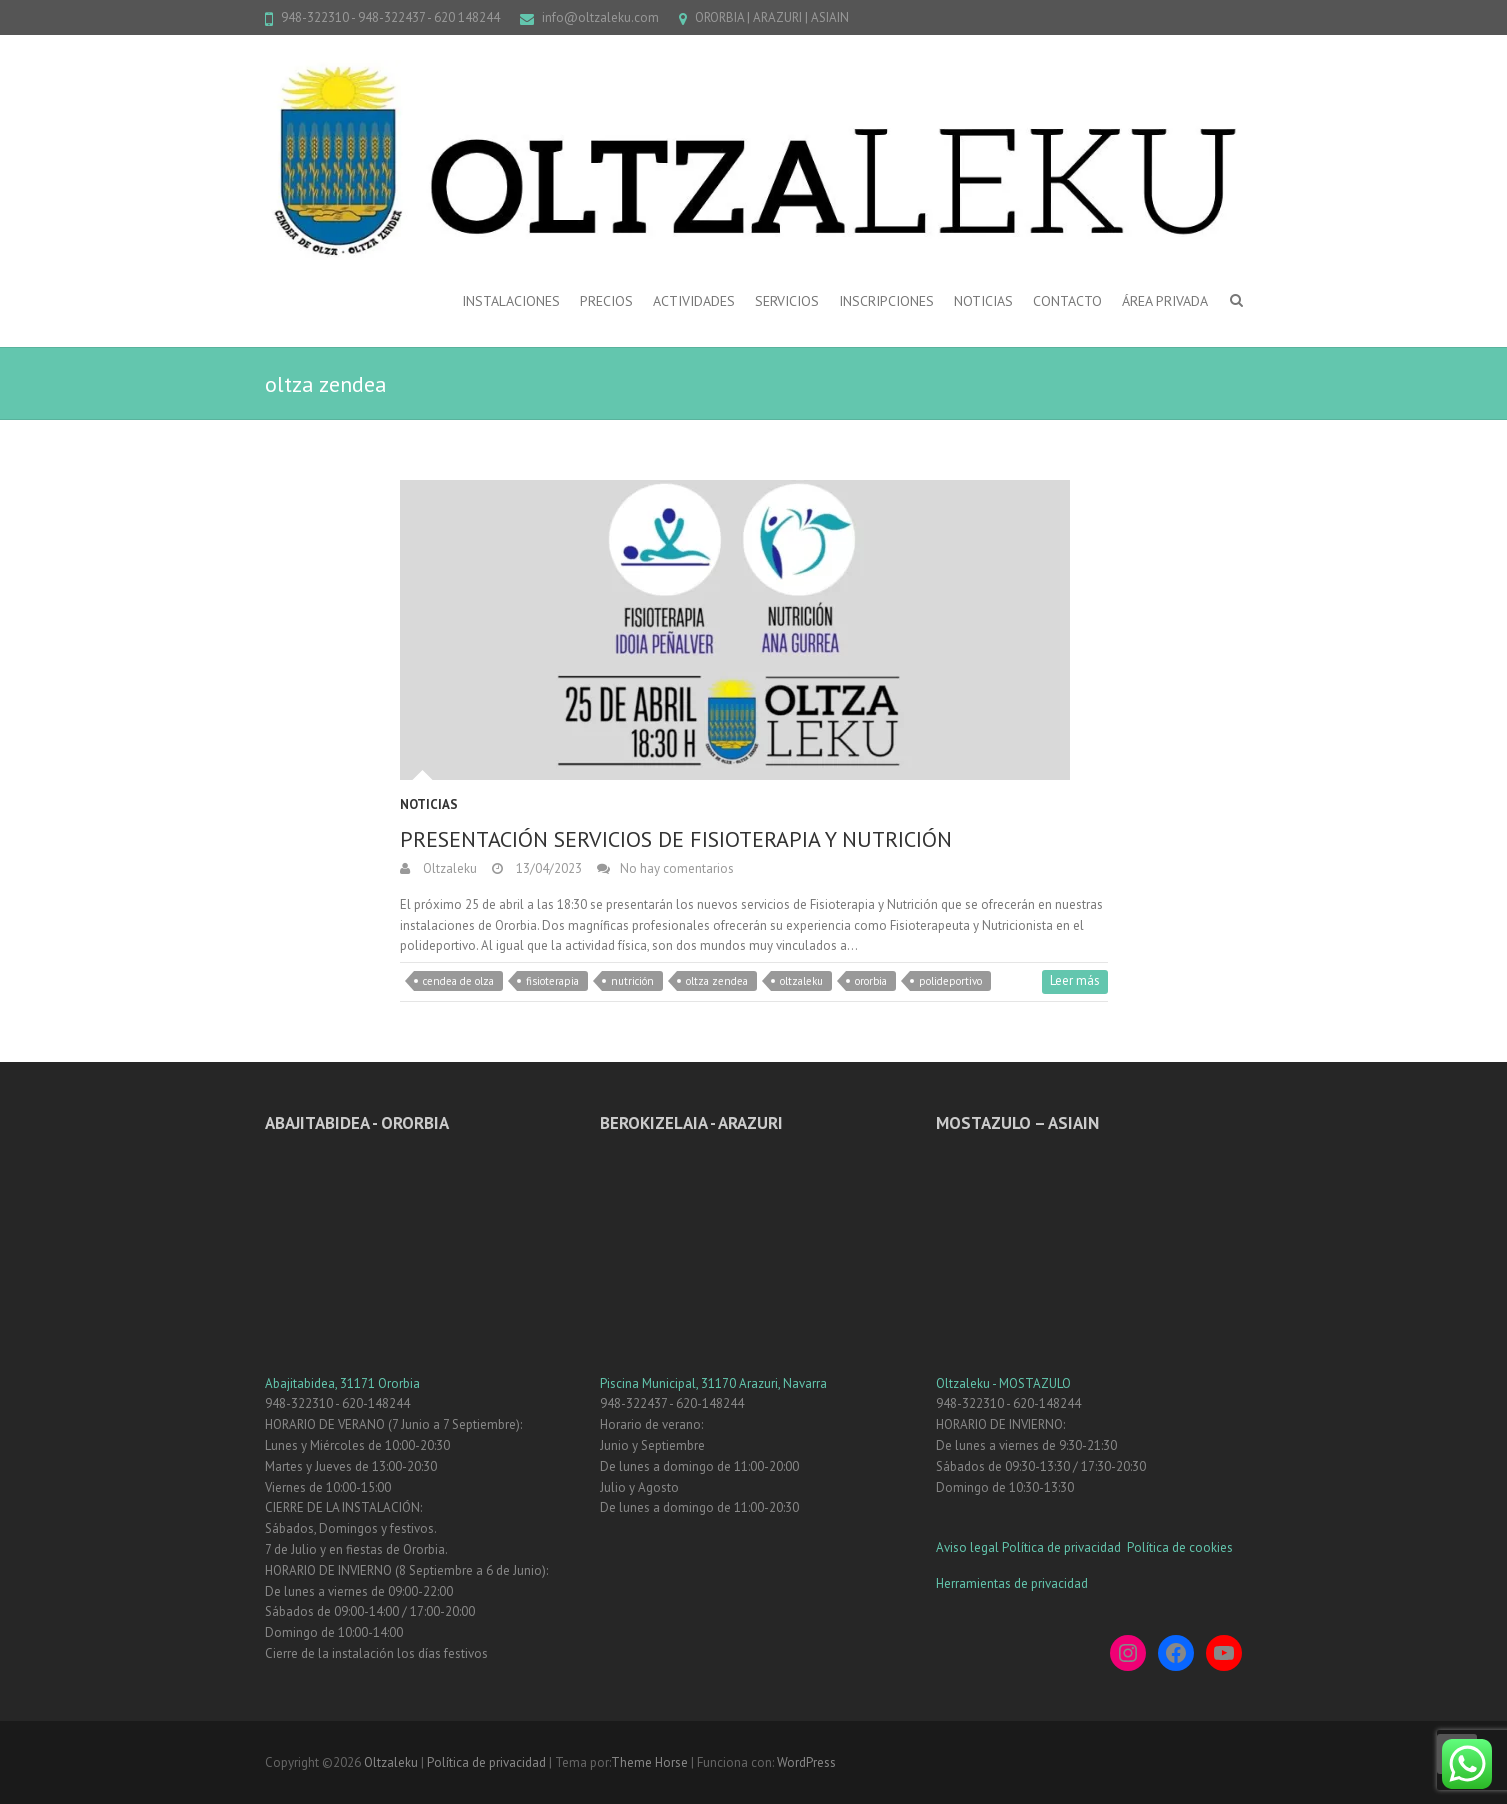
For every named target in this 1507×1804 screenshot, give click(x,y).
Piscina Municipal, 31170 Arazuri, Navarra (713, 1383)
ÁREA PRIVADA (1165, 301)
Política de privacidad (1063, 1547)
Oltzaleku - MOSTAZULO (1003, 1383)
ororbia (871, 981)
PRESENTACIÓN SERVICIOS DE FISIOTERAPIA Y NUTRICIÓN (676, 839)
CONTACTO (1067, 301)
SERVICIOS (787, 301)
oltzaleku (801, 981)
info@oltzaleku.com (600, 17)
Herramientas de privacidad (1012, 1583)
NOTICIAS (983, 301)
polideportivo (950, 981)
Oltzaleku (448, 868)
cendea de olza (458, 981)
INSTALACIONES (511, 301)
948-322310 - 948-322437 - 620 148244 (390, 17)
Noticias (429, 804)
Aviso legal (967, 1547)
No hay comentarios (677, 868)
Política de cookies (1180, 1547)
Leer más (1075, 980)
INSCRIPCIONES (886, 301)
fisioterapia (552, 981)
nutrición (632, 981)
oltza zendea (717, 981)
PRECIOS (606, 301)
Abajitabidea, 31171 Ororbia (342, 1383)
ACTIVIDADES (694, 301)
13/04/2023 (547, 868)
